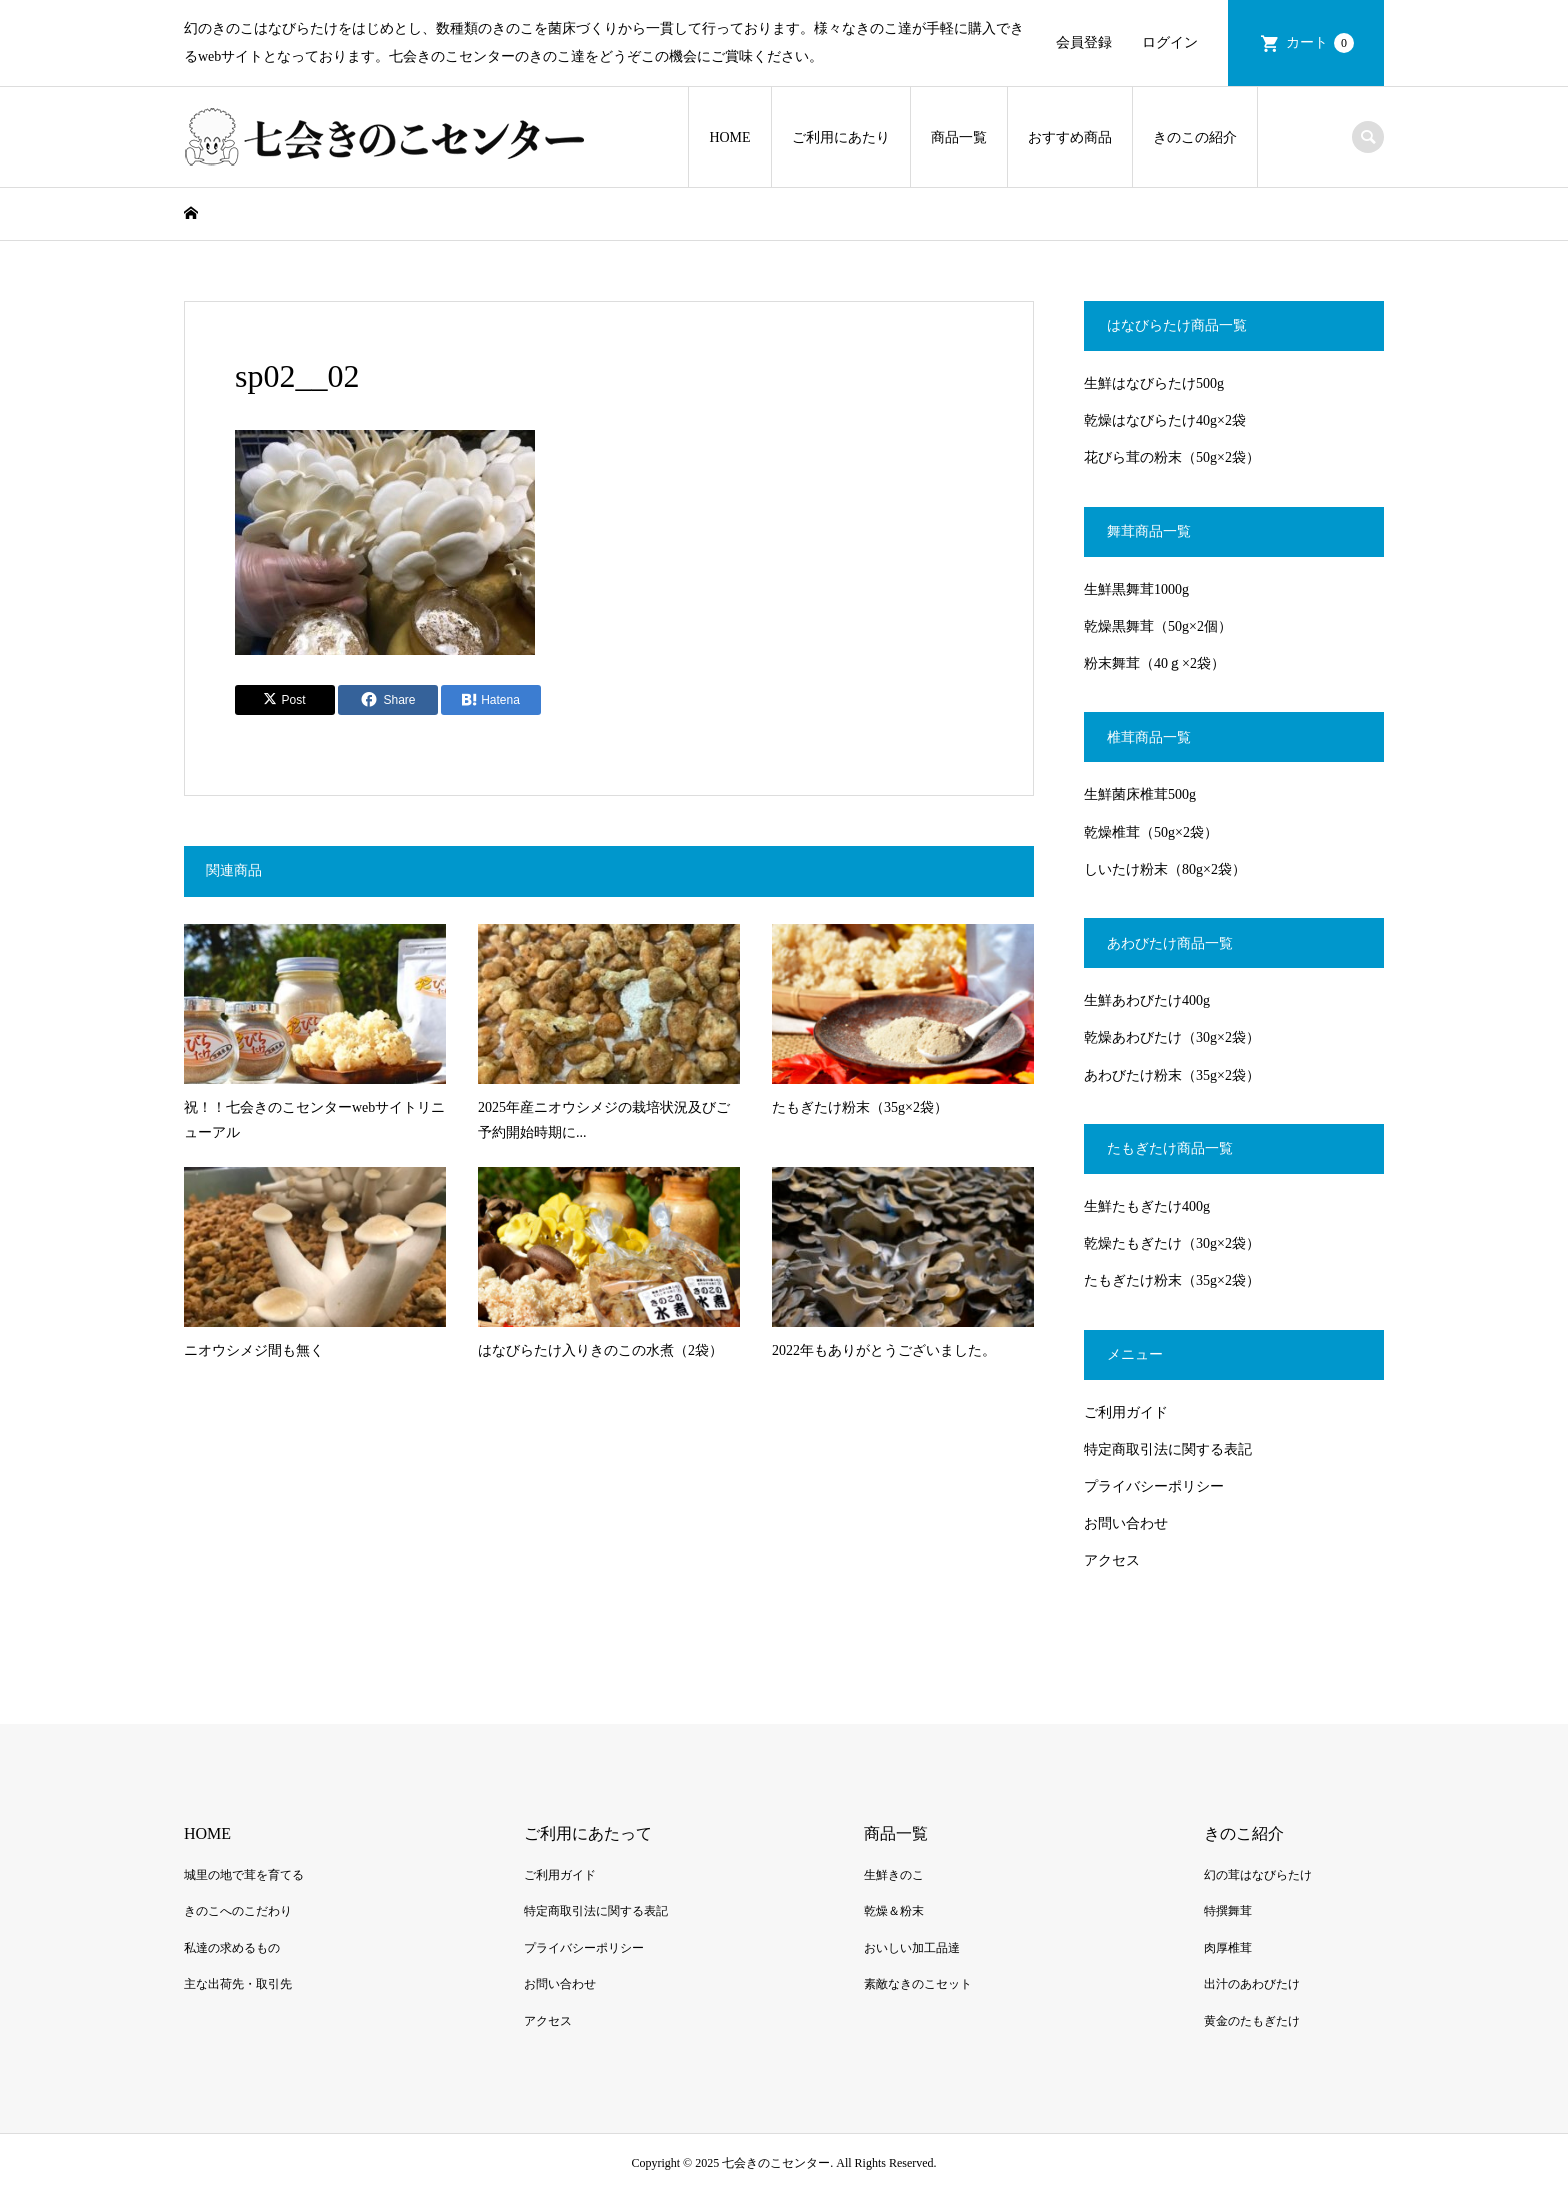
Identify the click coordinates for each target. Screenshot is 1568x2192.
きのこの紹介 (1195, 137)
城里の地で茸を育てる (244, 1875)
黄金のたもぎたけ (1252, 2021)
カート (1320, 43)
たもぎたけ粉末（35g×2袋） (1172, 1280)
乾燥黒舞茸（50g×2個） (1158, 626)
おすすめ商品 (1070, 137)
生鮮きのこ (894, 1875)
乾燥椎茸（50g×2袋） (1151, 832)
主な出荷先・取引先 (238, 1984)
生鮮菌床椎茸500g (1140, 794)
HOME (729, 137)
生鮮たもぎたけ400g (1147, 1206)
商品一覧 (959, 137)
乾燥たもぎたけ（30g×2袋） (1172, 1243)
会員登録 (1084, 42)
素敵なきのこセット (918, 1984)
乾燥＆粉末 (894, 1911)
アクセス (1112, 1560)
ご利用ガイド (1126, 1412)
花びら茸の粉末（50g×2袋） (1172, 457)
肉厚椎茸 (1228, 1948)
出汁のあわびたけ (1252, 1984)
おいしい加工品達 (912, 1948)
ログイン (1170, 42)
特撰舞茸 (1228, 1911)
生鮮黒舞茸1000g (1136, 589)
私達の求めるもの (232, 1948)
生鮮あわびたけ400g (1147, 1000)
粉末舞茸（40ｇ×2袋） (1154, 663)
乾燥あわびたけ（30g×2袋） (1172, 1037)
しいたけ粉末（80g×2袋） (1165, 869)
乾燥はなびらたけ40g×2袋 (1165, 420)
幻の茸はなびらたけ (1258, 1875)
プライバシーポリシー (1154, 1486)
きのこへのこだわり (238, 1911)
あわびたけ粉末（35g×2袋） (1172, 1075)
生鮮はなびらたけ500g (1154, 383)
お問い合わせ (1126, 1523)
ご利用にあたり (841, 137)
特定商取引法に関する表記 (1168, 1449)
